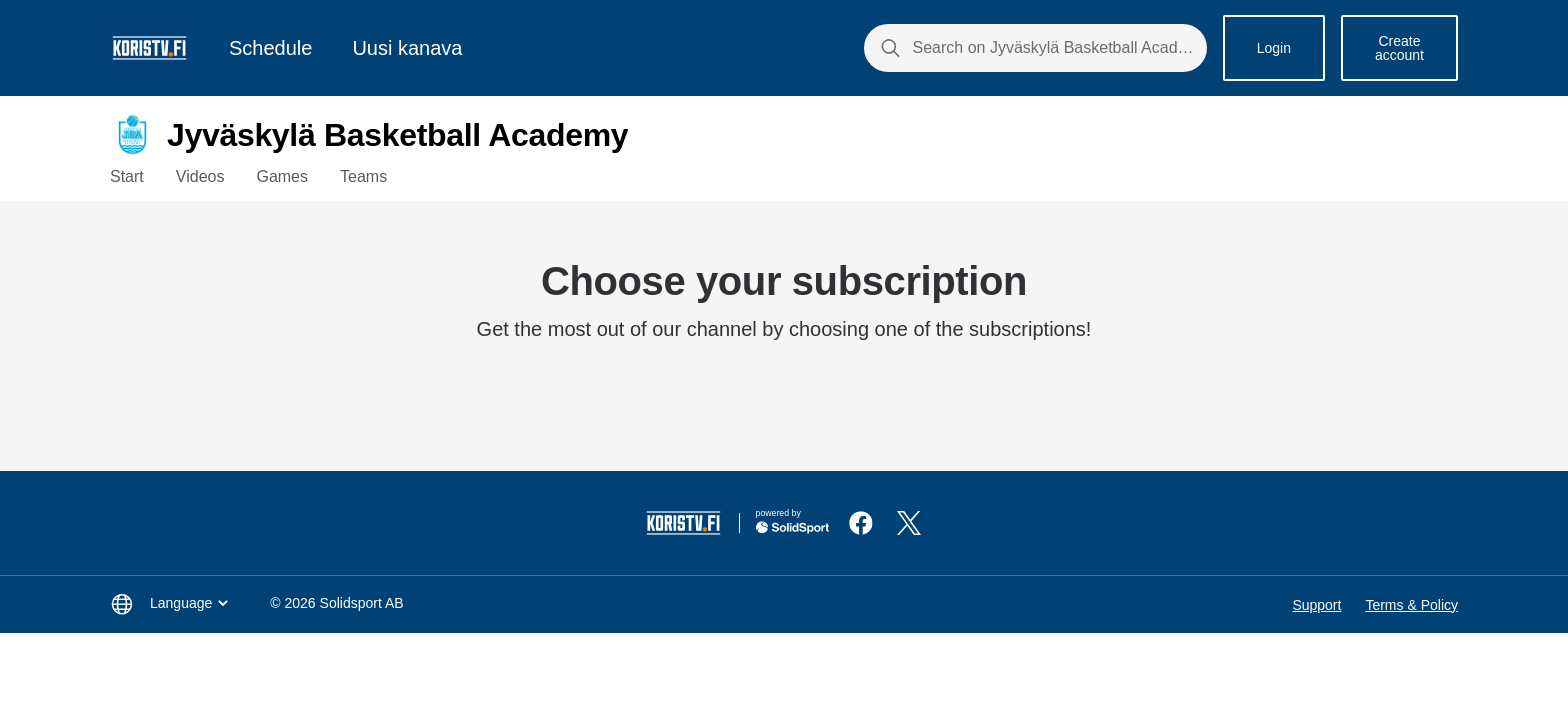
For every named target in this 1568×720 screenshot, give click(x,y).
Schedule (270, 48)
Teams (363, 176)
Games (282, 176)
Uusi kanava (407, 48)
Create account (1399, 48)
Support (1316, 605)
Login (1274, 48)
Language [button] (191, 603)
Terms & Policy (1411, 605)
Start (127, 176)
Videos (200, 176)
